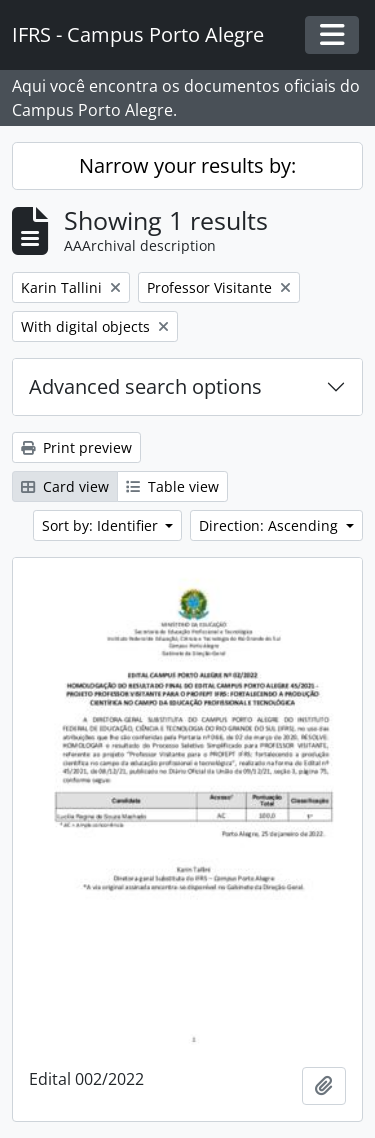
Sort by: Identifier (102, 525)
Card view (65, 486)
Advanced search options (145, 386)
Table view (172, 486)
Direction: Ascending (270, 525)
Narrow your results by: (187, 165)
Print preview (76, 447)
